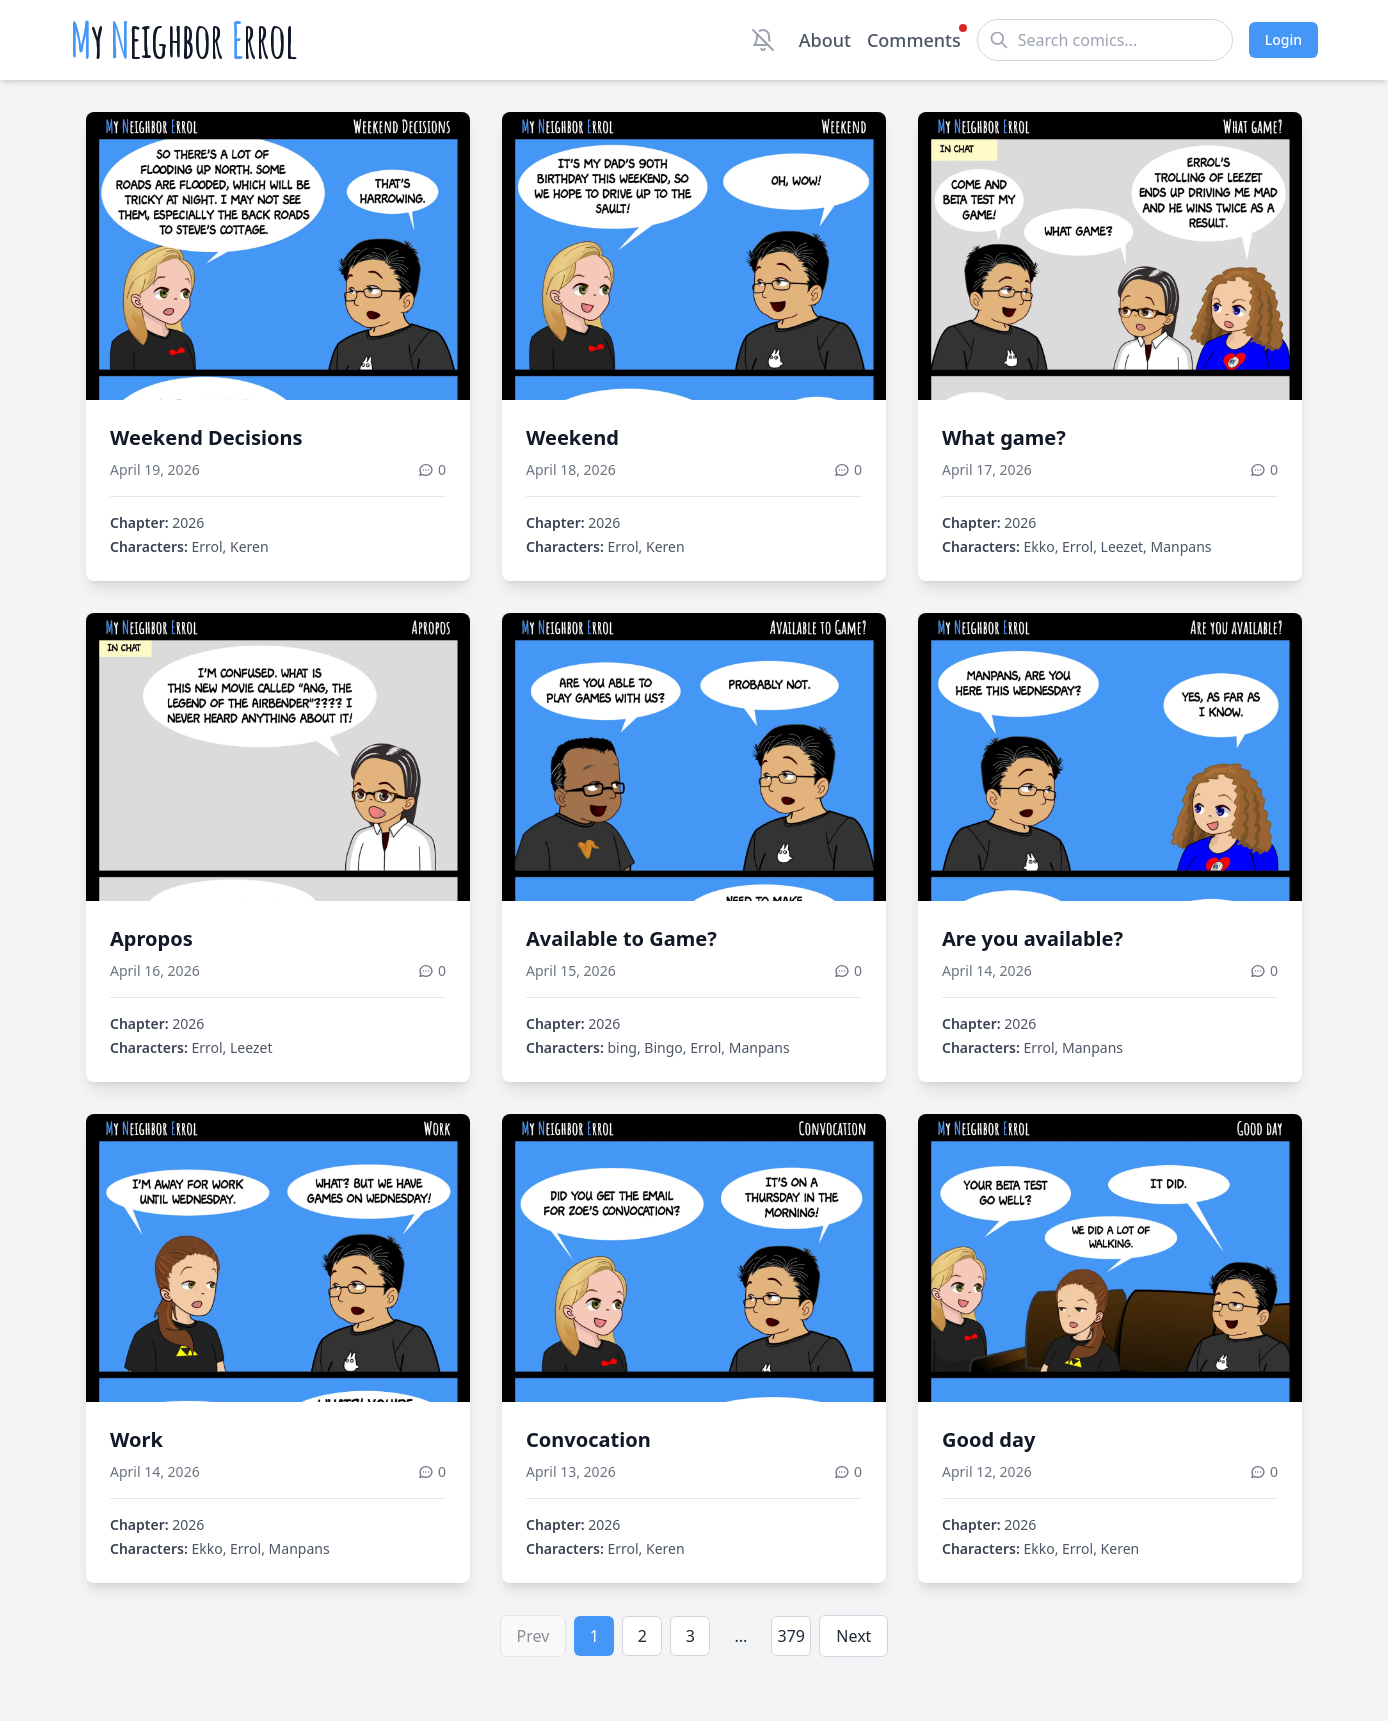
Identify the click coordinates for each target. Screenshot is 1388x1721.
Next (853, 1636)
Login (1283, 39)
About (825, 40)
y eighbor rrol (183, 40)
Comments (914, 39)
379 (791, 1636)
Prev (533, 1636)
